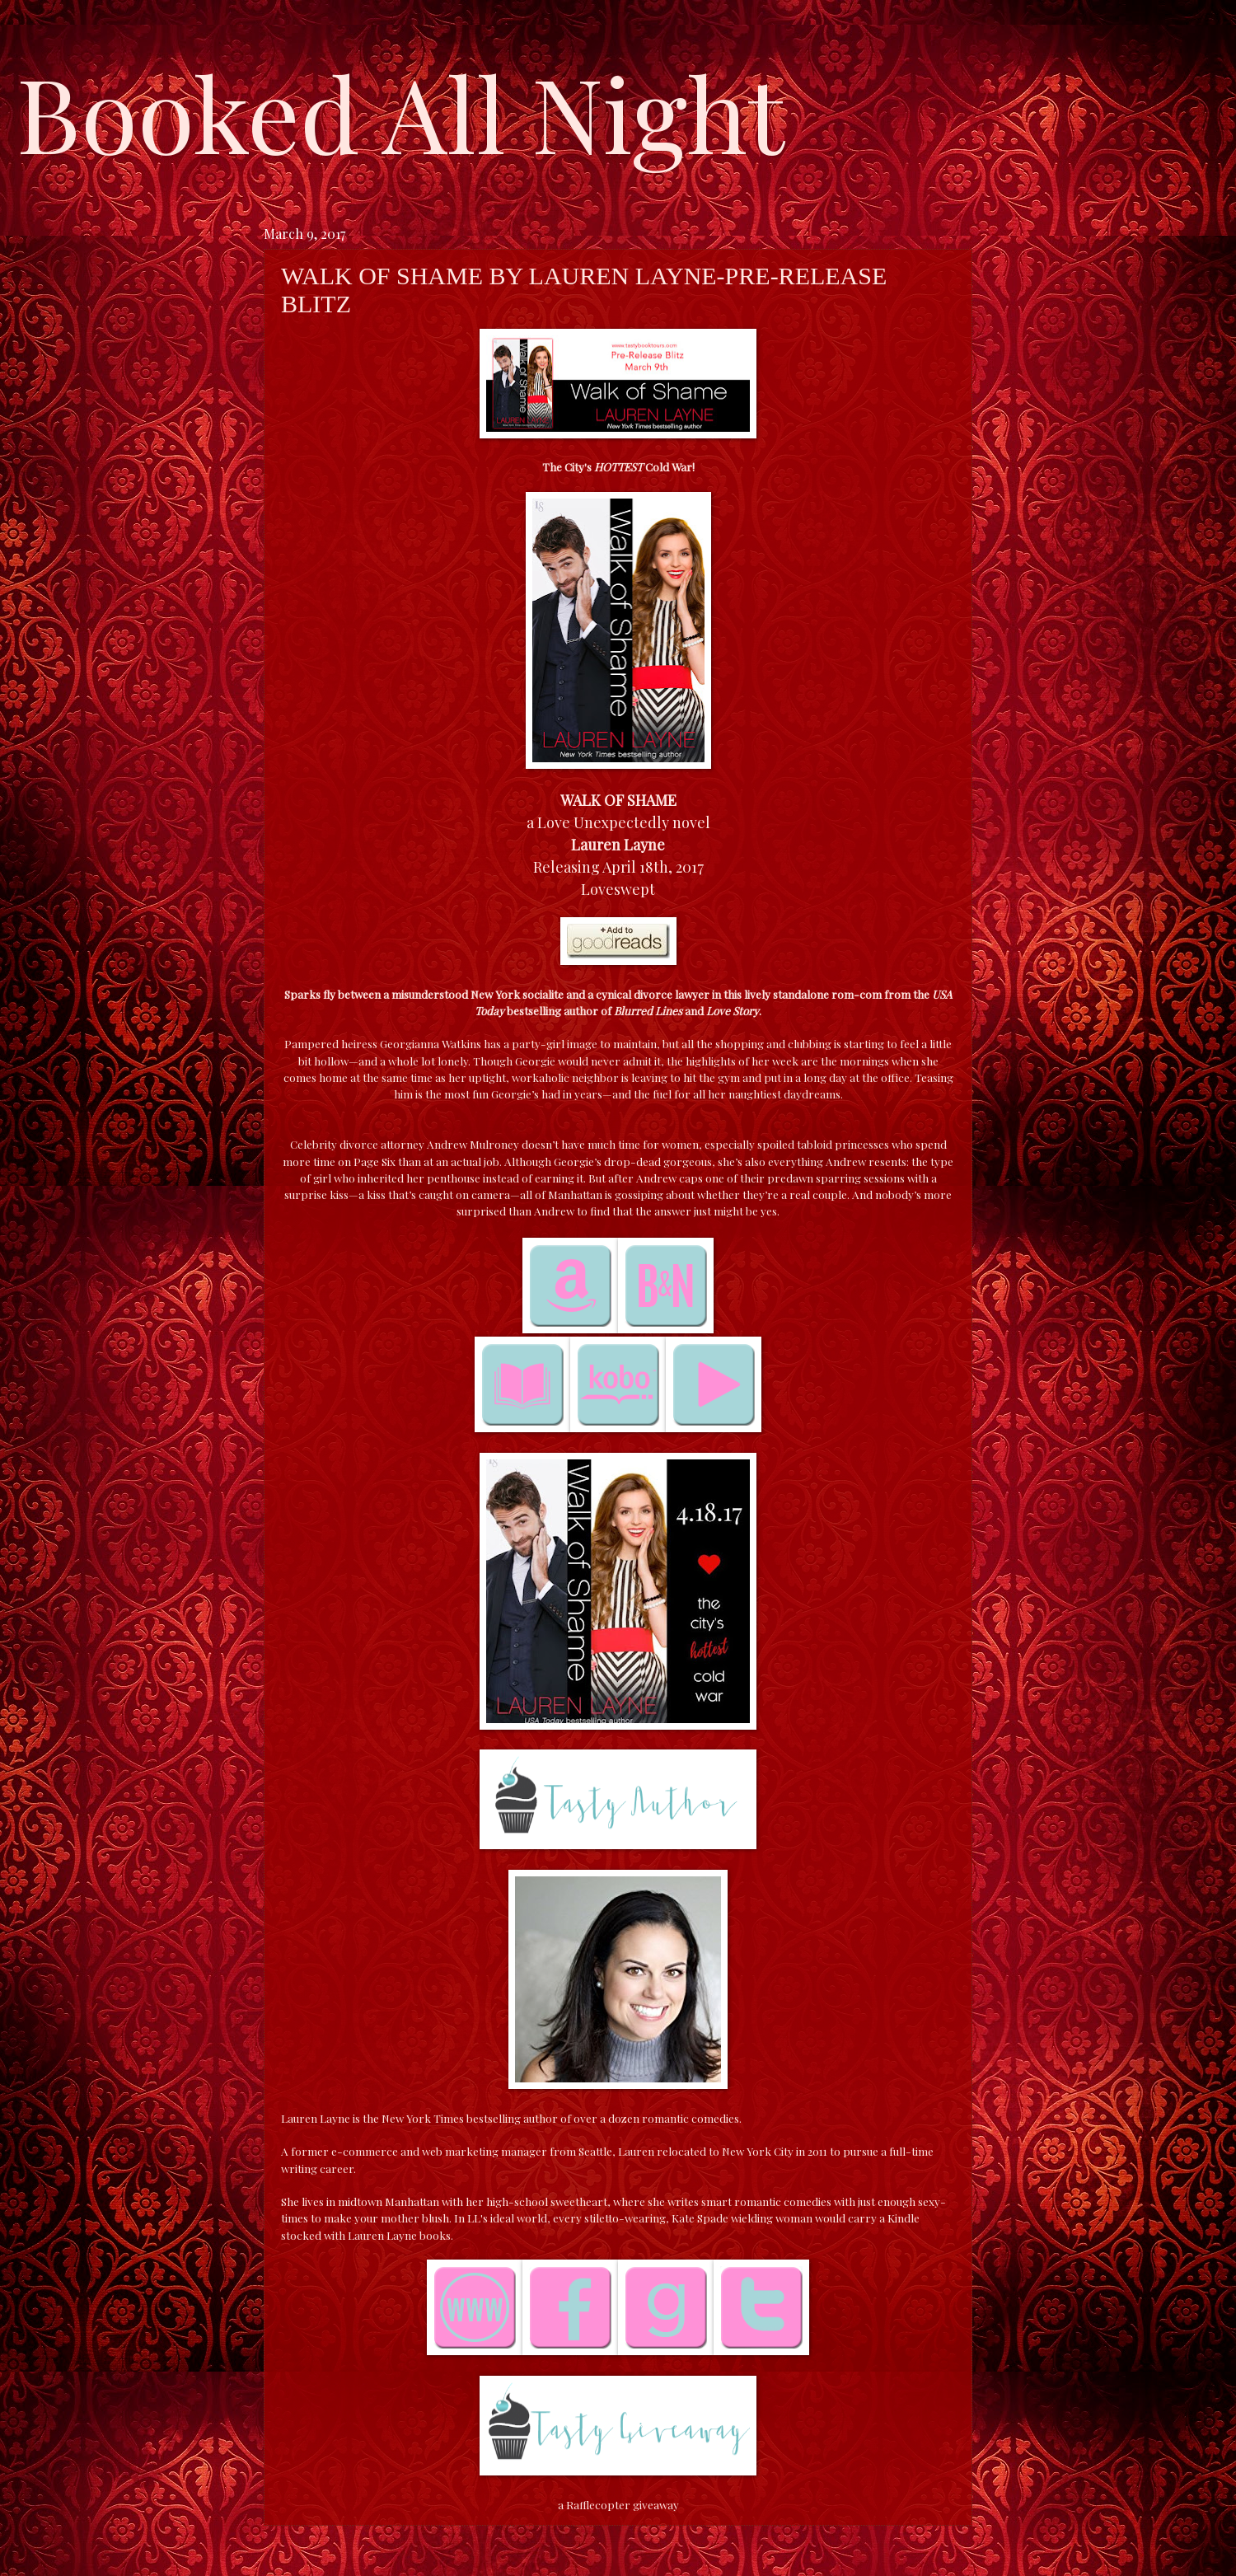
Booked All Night (400, 111)
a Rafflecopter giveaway (618, 2504)
